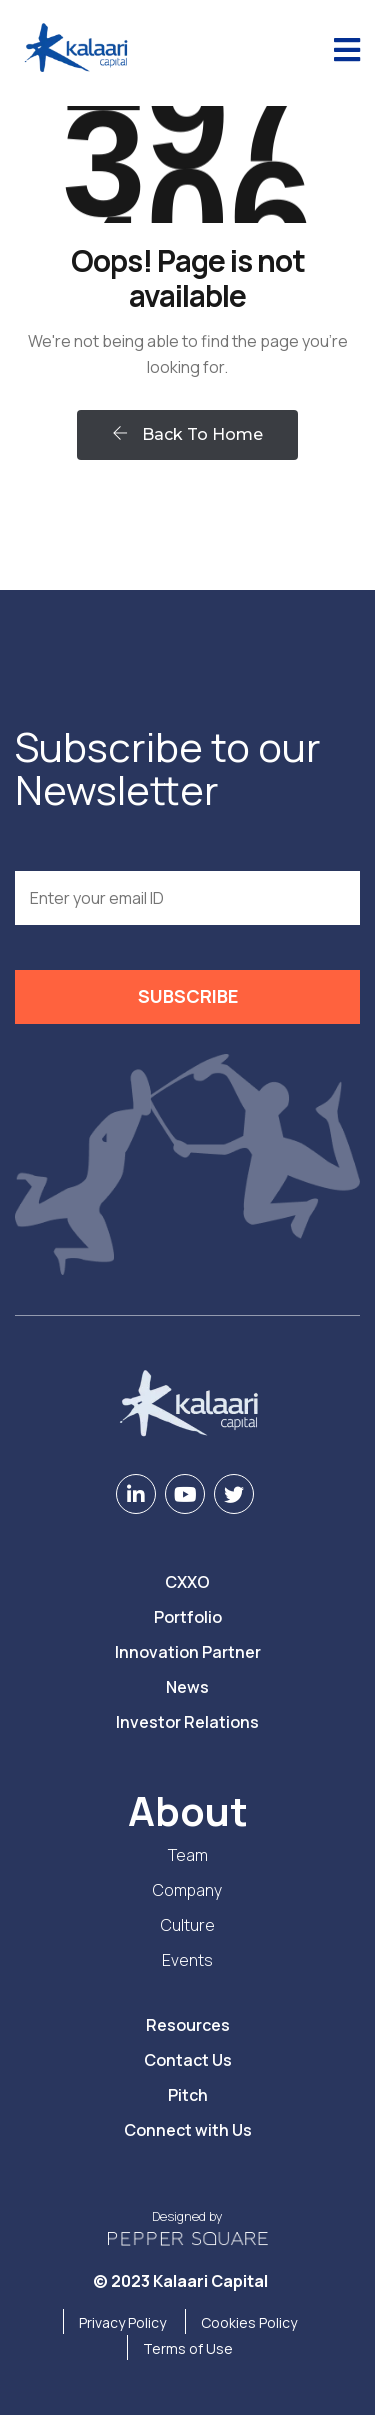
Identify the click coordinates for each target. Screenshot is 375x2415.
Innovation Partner (188, 1652)
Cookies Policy (249, 2322)
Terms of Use (188, 2348)
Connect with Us (188, 2130)
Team (188, 1855)
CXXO (187, 1582)
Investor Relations (187, 1722)
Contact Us (188, 2060)
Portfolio (188, 1617)
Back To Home (187, 434)
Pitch (188, 2095)
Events (187, 1960)
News (187, 1687)
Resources (188, 2025)
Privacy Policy (122, 2322)
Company (187, 1890)
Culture (188, 1925)
